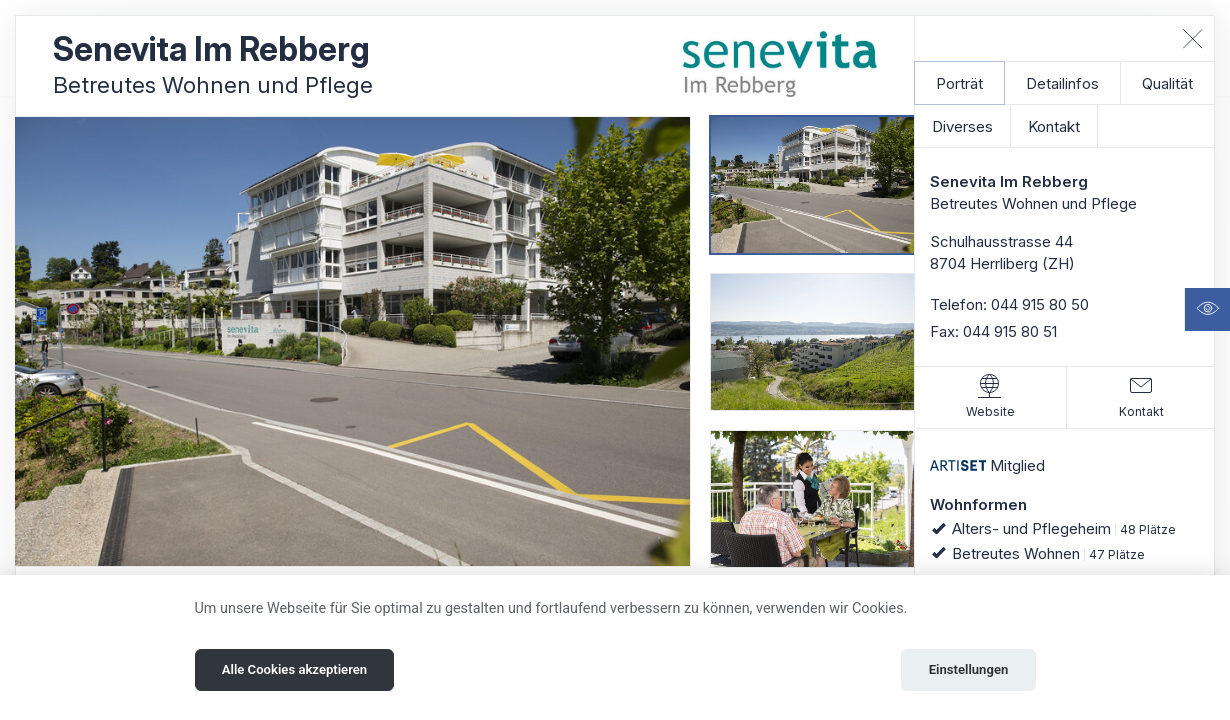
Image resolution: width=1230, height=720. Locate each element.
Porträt (959, 83)
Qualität (1167, 83)
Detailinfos (1062, 83)
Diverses (962, 126)
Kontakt (1054, 126)
